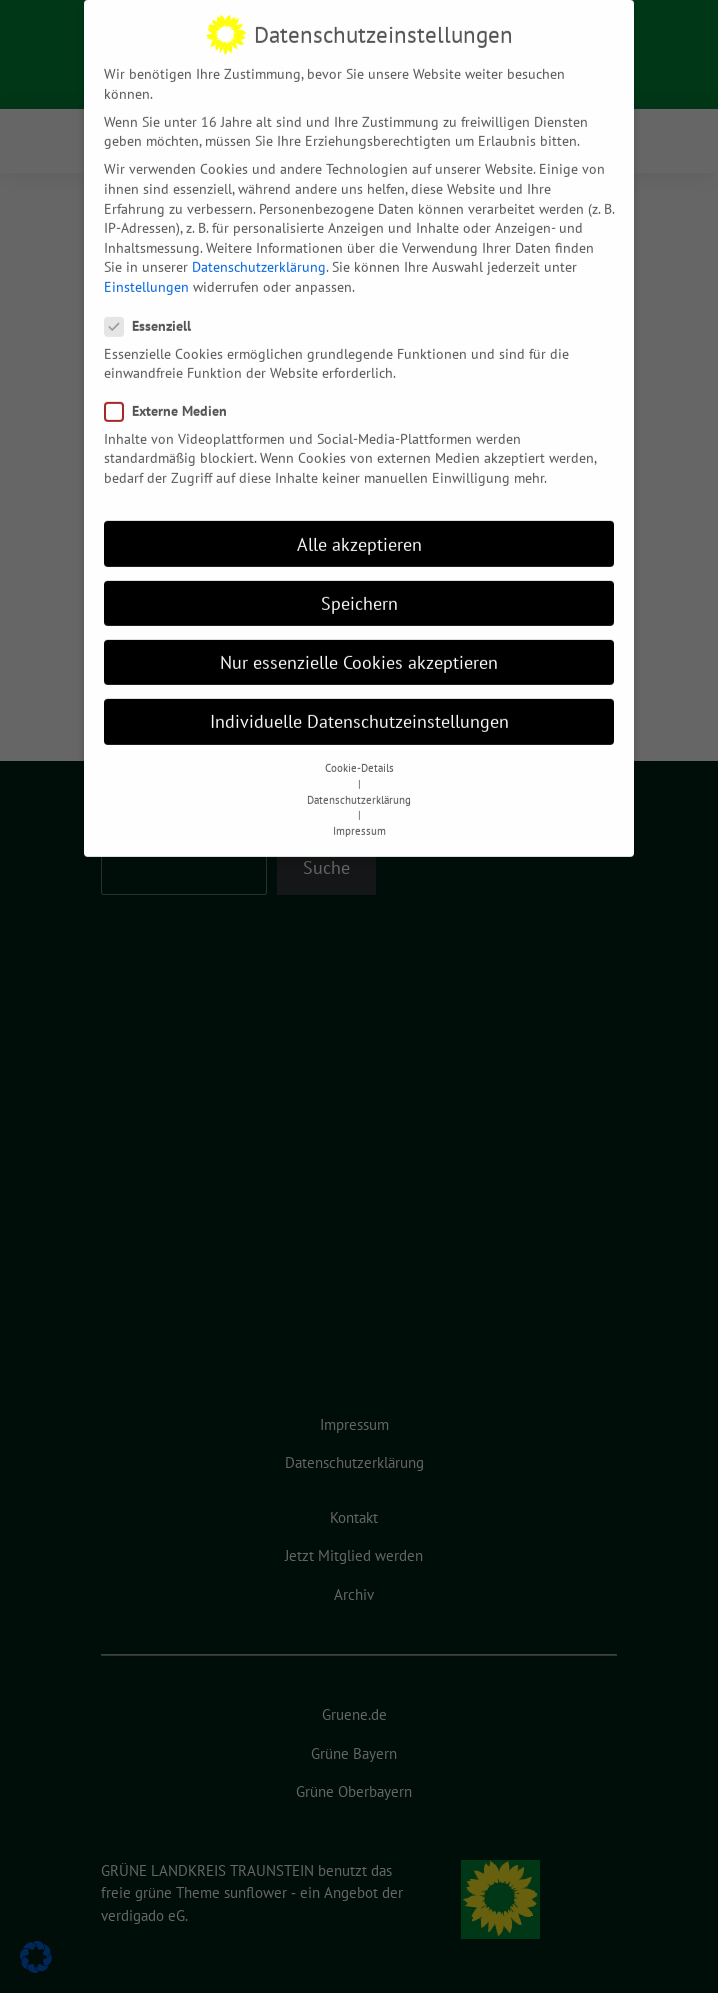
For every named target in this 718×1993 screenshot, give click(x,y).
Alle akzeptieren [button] (359, 529)
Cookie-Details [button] (359, 754)
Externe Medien (172, 397)
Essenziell (154, 312)
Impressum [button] (359, 817)
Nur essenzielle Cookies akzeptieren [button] (359, 648)
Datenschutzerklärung (259, 253)
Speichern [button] (359, 588)
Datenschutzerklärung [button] (359, 786)
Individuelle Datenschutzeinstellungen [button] (359, 707)
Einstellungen (146, 273)
